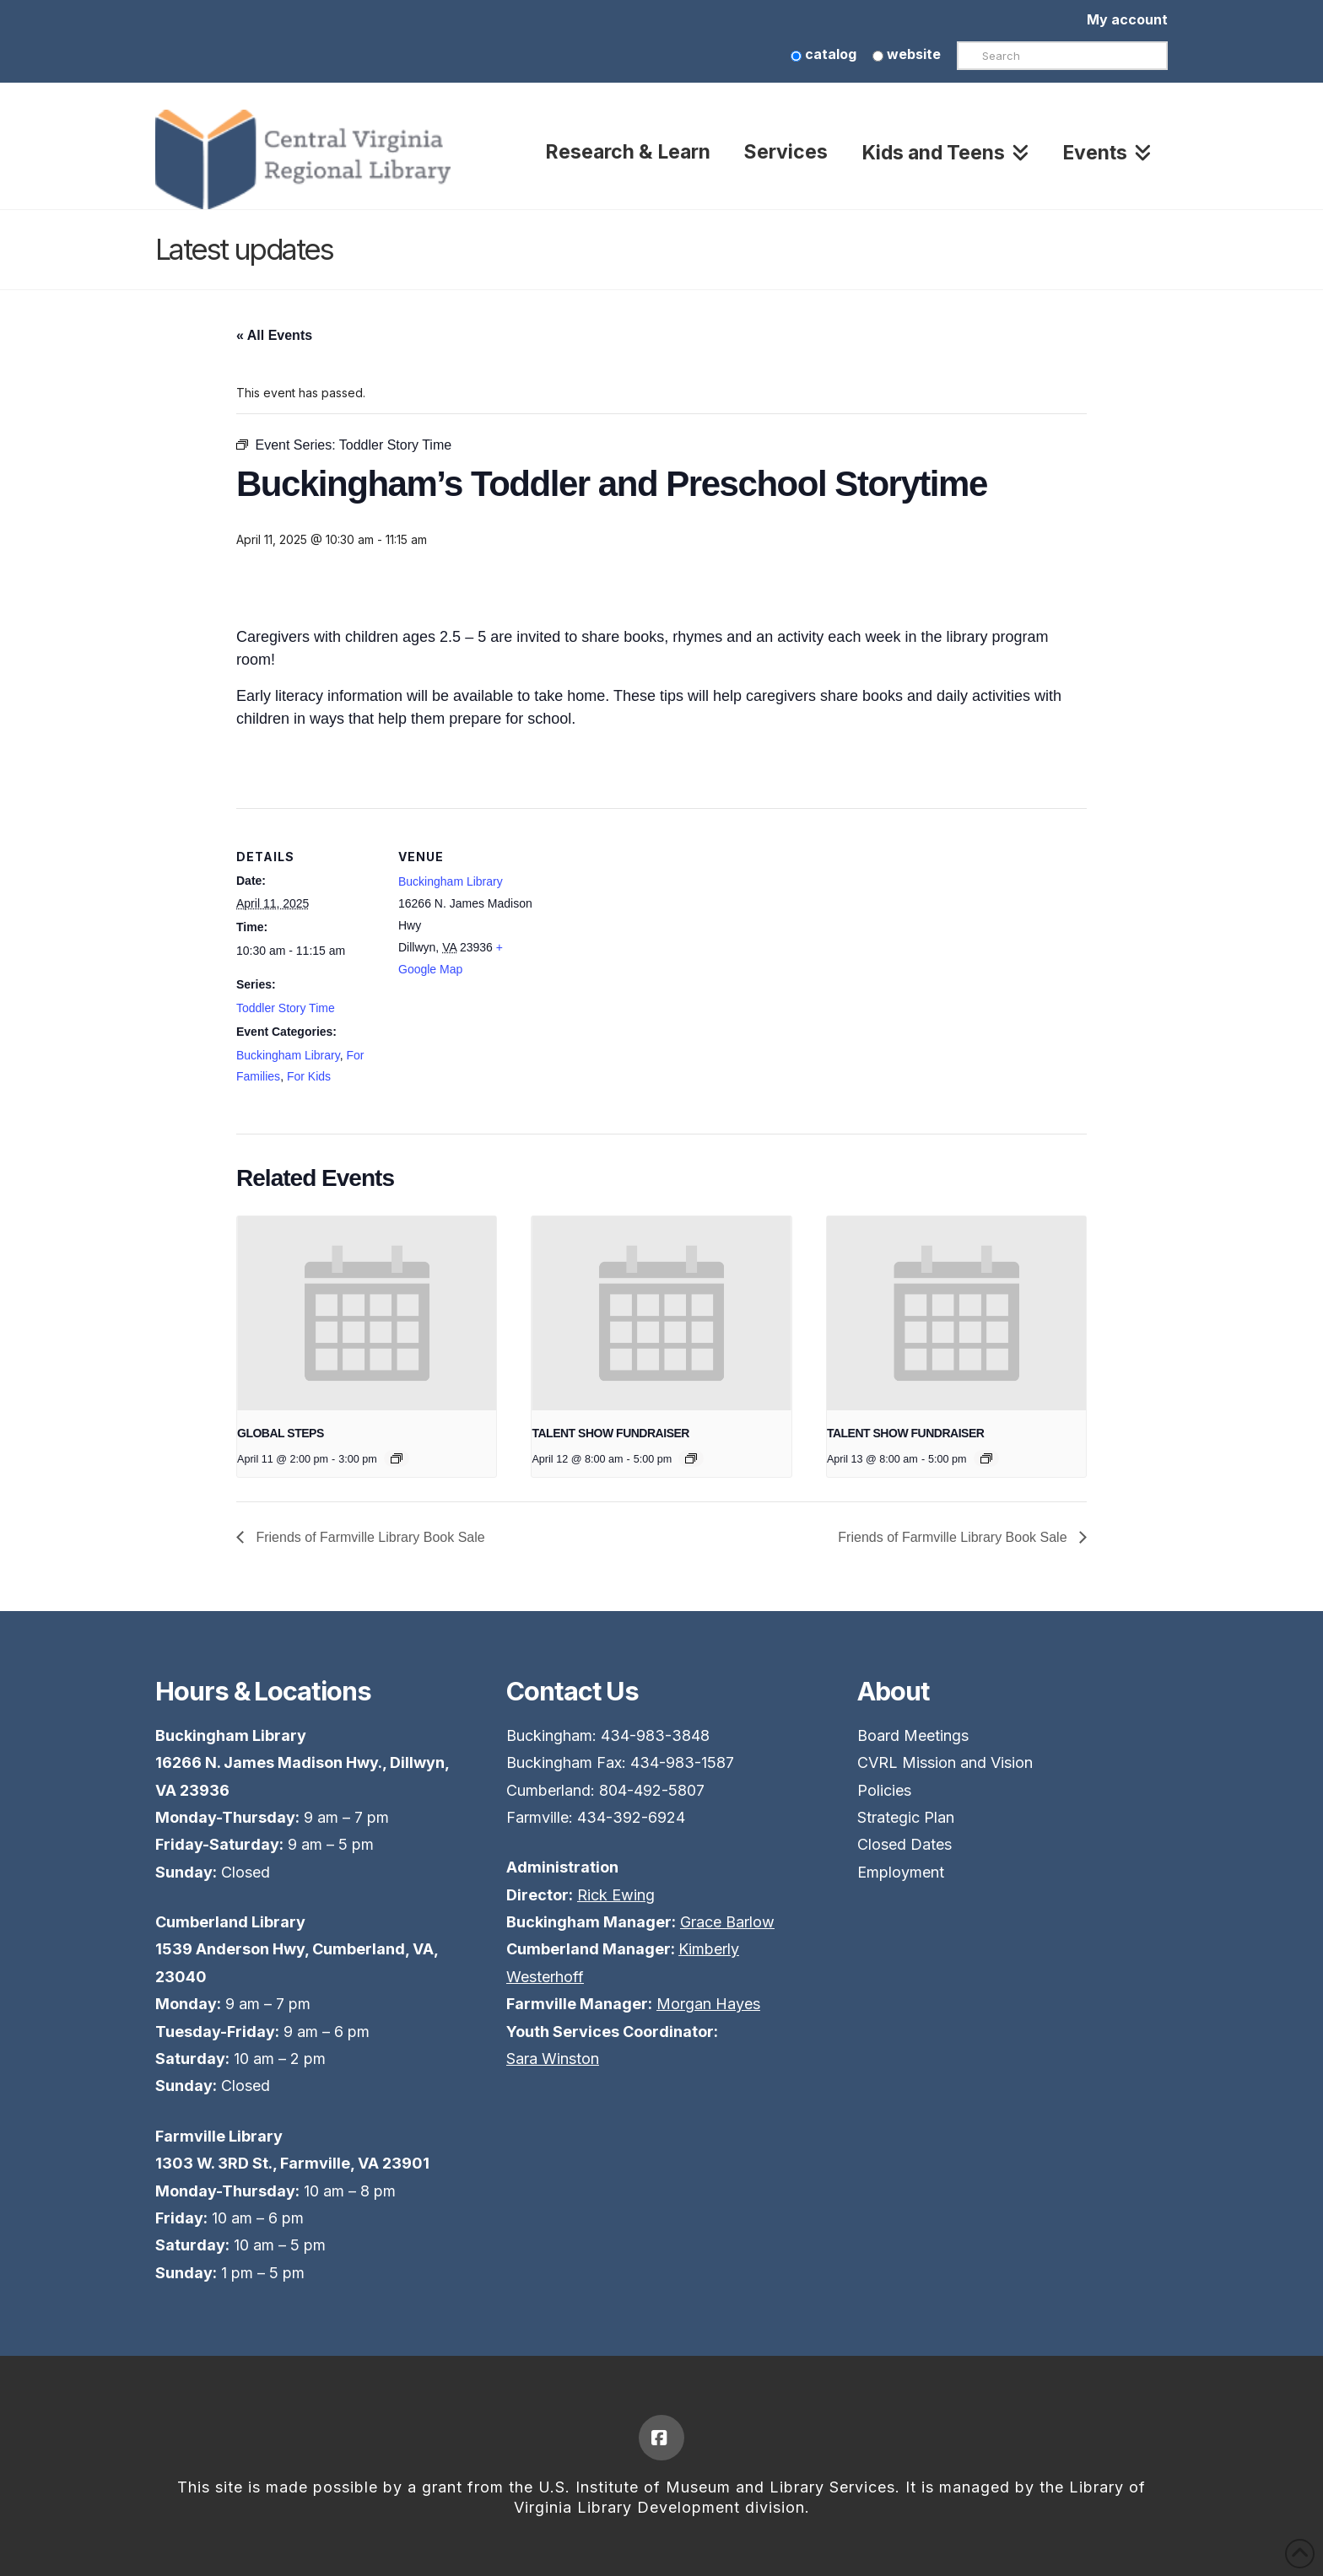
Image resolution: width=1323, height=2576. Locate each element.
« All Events (274, 335)
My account (1127, 19)
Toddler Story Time (285, 1008)
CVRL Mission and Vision (945, 1762)
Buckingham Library (288, 1055)
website (906, 54)
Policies (884, 1790)
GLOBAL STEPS (280, 1433)
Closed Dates (904, 1844)
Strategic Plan (905, 1817)
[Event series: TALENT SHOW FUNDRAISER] (691, 1458)
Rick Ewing (616, 1895)
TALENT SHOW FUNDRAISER (610, 1433)
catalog (823, 54)
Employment (900, 1872)
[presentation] (366, 1313)
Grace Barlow (727, 1922)
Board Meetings (913, 1735)
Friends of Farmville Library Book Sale (368, 1537)
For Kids (309, 1076)
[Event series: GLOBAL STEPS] (396, 1458)
